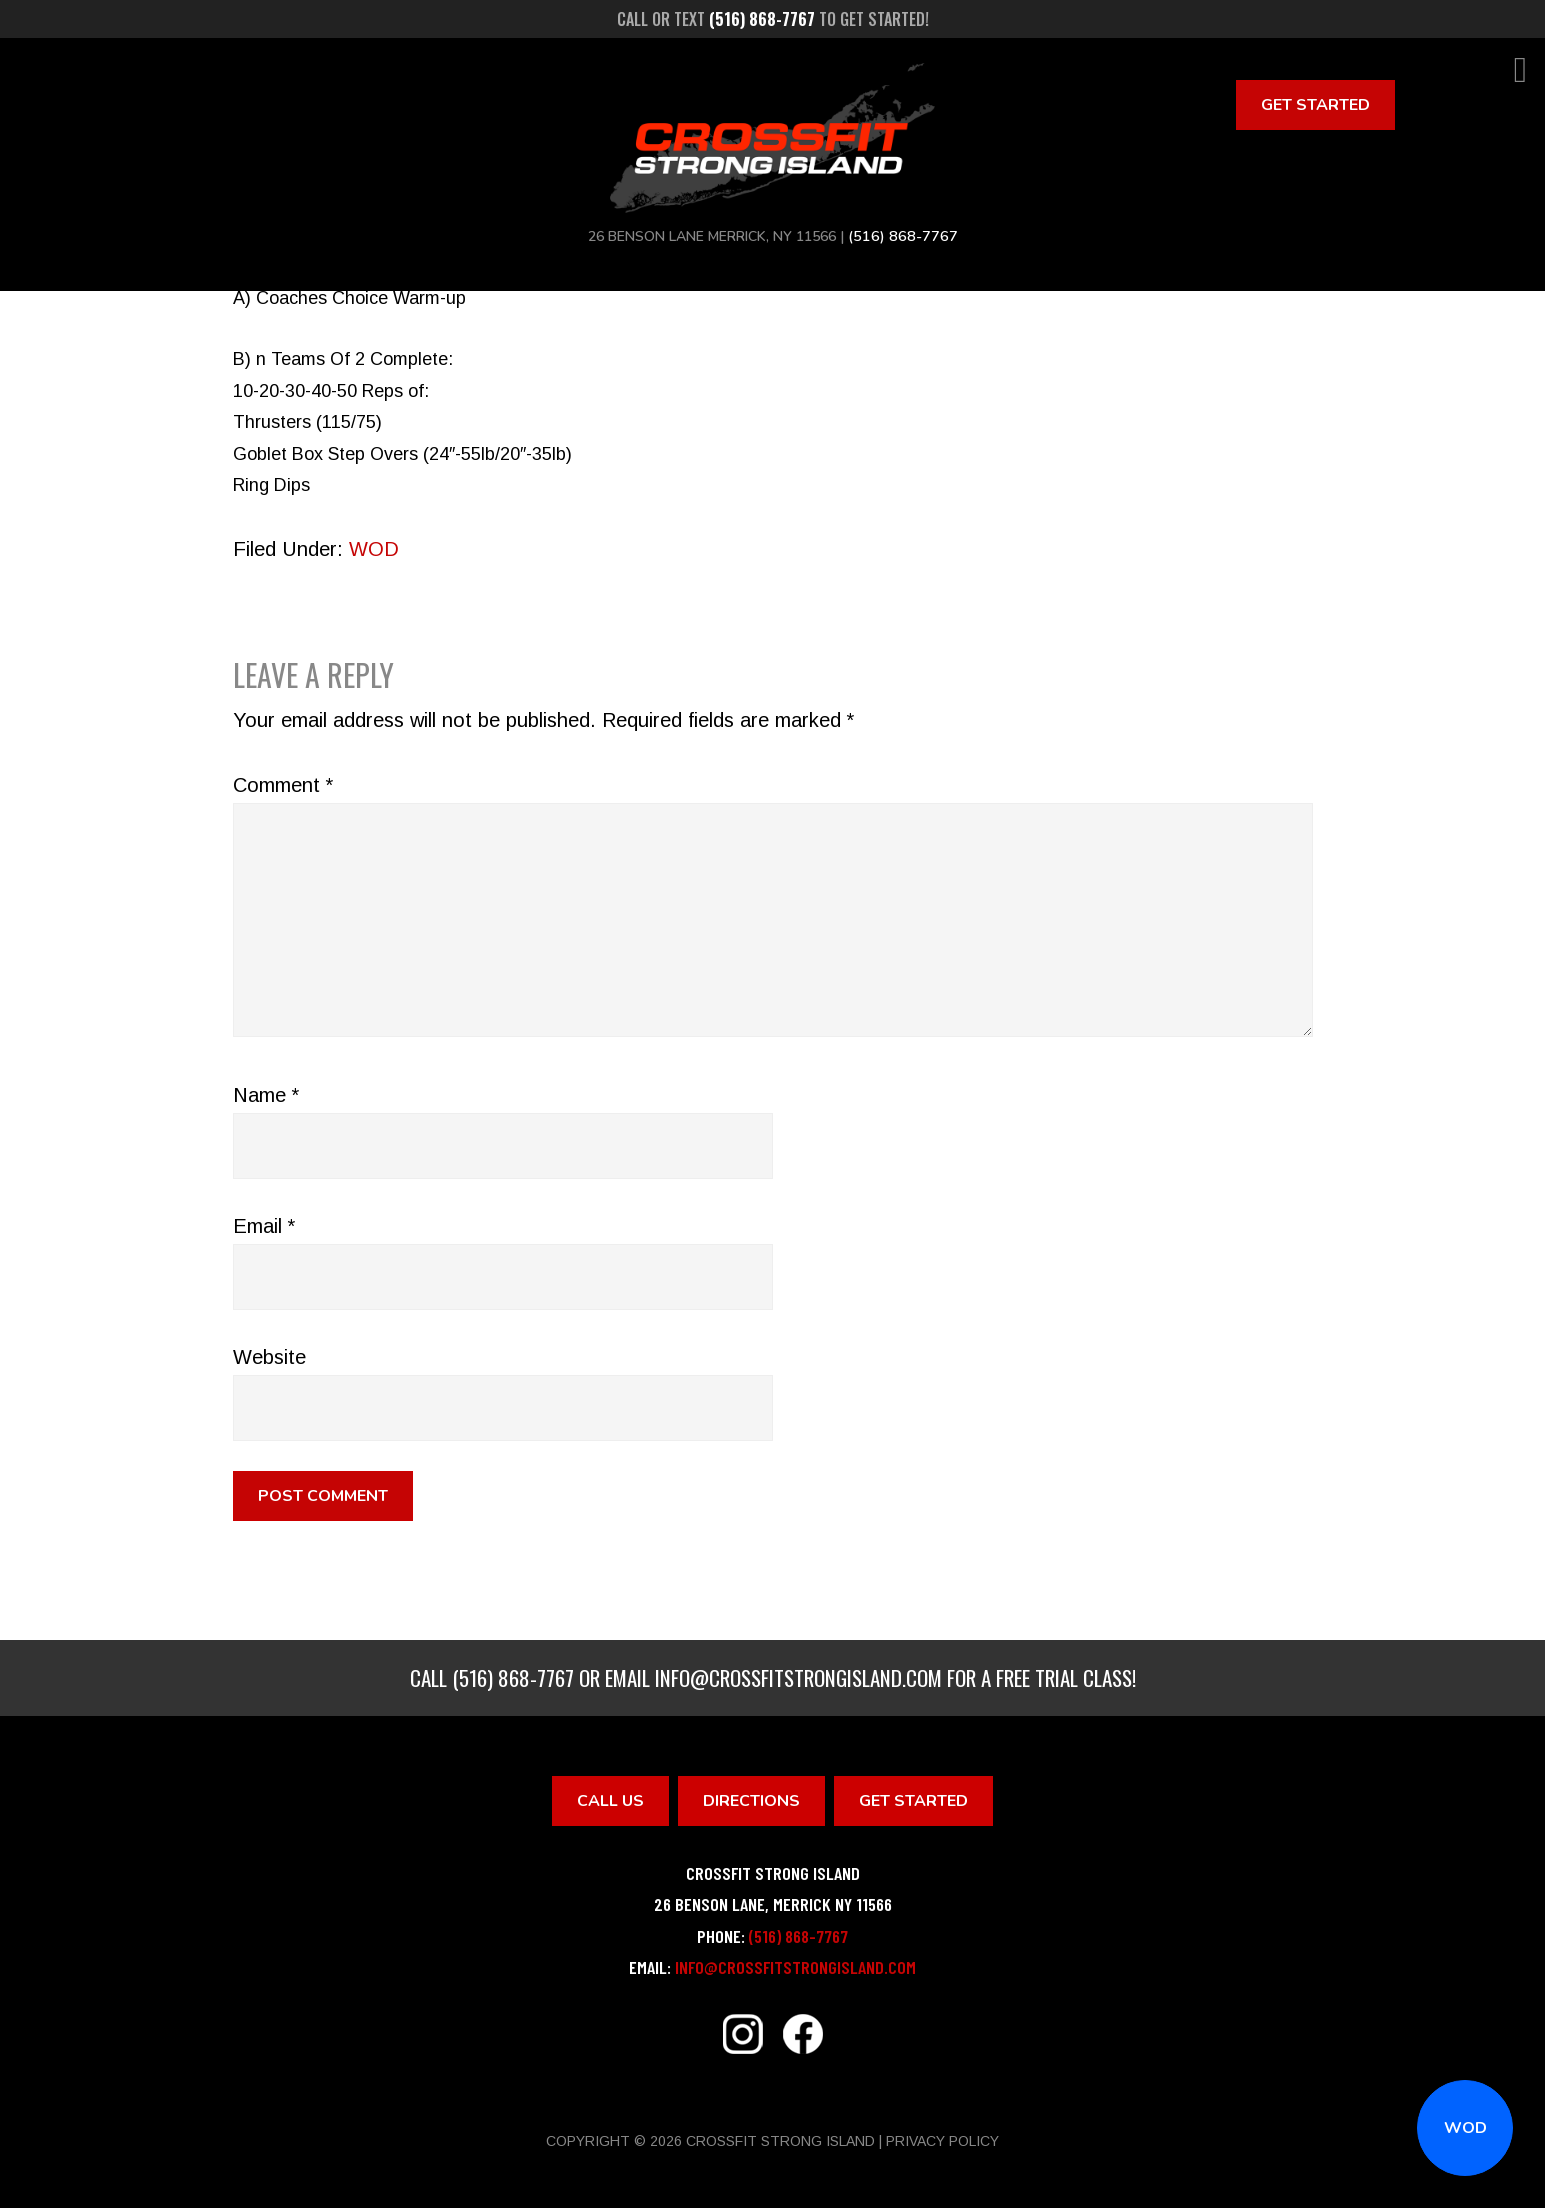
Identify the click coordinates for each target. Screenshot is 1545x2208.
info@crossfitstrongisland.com (798, 1677)
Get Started (1315, 105)
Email (264, 1226)
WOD (1465, 2128)
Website (269, 1357)
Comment (283, 785)
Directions (751, 1801)
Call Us (610, 1801)
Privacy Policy (942, 2141)
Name (266, 1095)
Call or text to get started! (773, 19)
